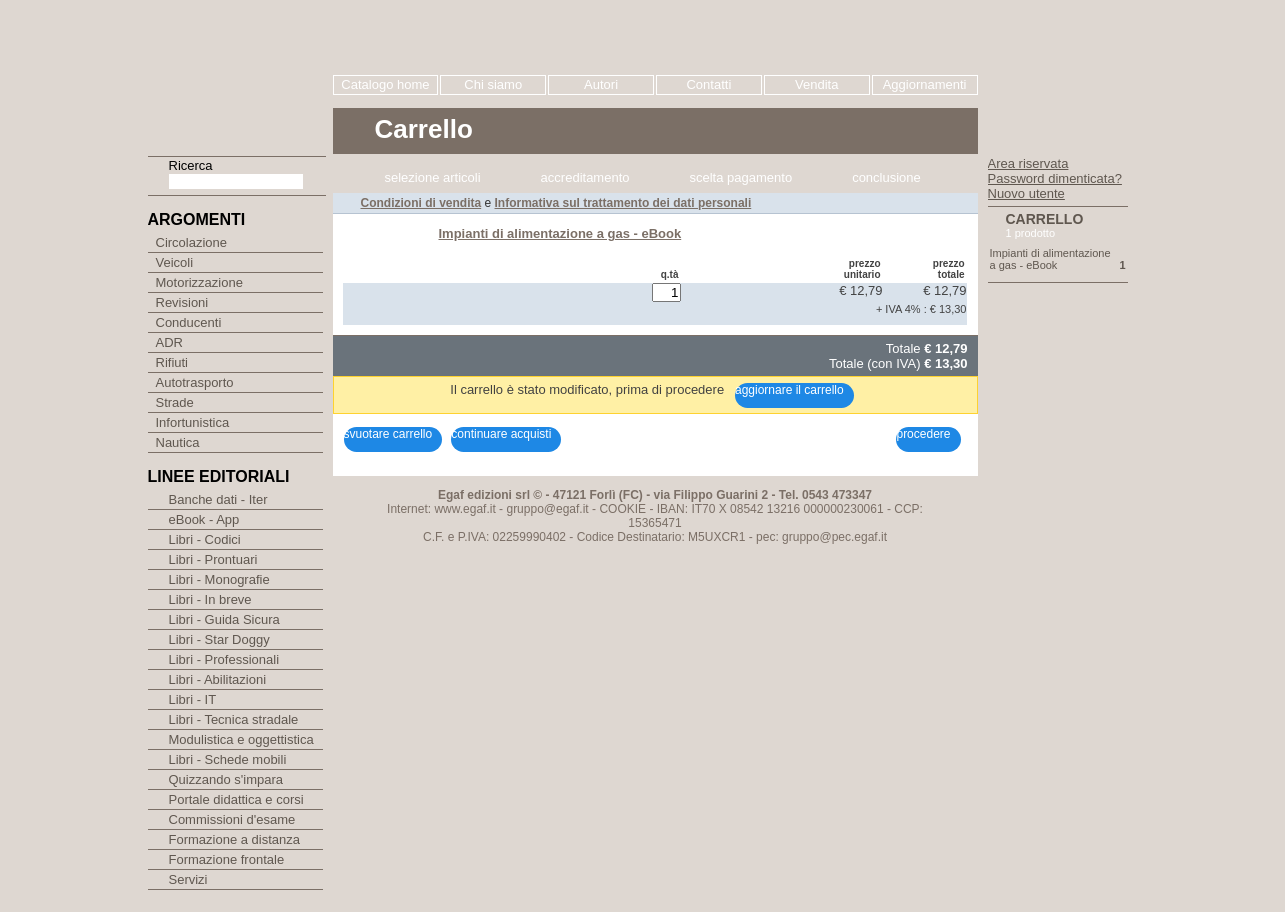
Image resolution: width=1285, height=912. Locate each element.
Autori (601, 84)
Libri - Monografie (219, 601)
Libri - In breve (210, 621)
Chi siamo (493, 84)
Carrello (1045, 219)
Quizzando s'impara (226, 801)
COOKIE (622, 222)
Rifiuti (186, 375)
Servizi (188, 901)
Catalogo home (385, 84)
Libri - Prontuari (213, 581)
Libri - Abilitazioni (218, 701)
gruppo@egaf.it (547, 222)
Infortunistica (206, 441)
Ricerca (191, 165)
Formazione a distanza (235, 861)
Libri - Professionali (224, 681)
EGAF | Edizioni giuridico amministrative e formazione (239, 68)
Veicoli (188, 265)
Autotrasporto (208, 397)
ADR (183, 353)
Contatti (708, 84)
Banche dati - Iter (218, 521)
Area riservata (1028, 163)
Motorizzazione (213, 287)
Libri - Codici (205, 561)
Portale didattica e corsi (236, 821)
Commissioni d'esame (232, 841)
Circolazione (205, 243)
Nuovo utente (1026, 193)
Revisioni (196, 309)
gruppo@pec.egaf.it (834, 250)
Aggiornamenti (925, 84)
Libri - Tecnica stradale (234, 741)
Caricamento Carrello (404, 170)
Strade (188, 419)
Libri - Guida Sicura (224, 641)
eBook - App (204, 541)
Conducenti (202, 331)
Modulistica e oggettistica (241, 761)
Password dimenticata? (1055, 178)
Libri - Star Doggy (219, 661)
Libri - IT (193, 721)
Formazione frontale (227, 881)
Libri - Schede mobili (228, 781)
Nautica (191, 463)
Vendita (816, 84)
